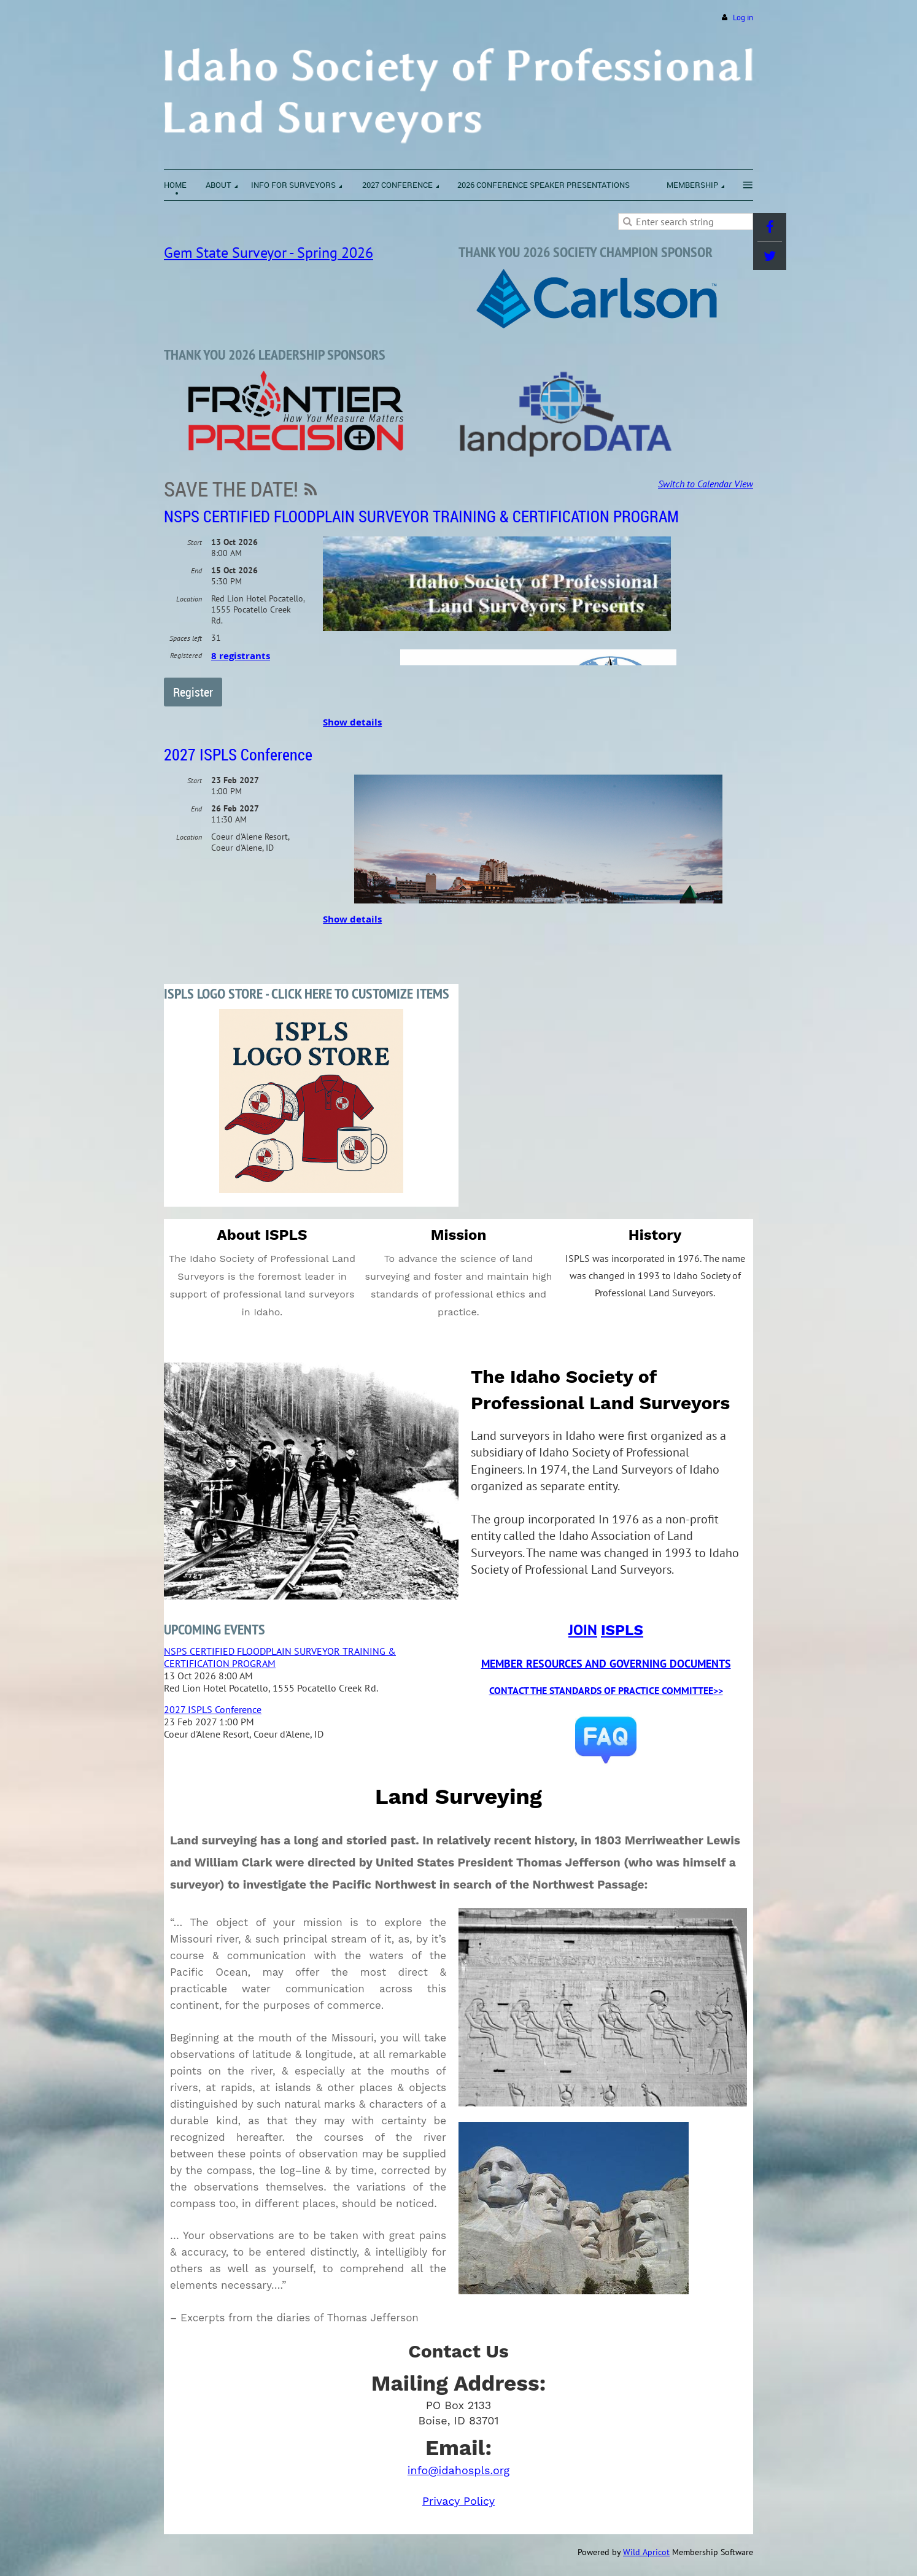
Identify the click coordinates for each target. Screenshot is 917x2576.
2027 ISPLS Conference (238, 754)
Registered (186, 655)
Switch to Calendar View (705, 484)
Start (194, 542)
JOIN (582, 1629)
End (196, 570)
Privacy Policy (458, 2500)
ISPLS (622, 1630)
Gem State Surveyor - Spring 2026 (268, 252)
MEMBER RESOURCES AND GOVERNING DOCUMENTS (606, 1664)
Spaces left (185, 638)
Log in (743, 17)
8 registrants (240, 655)
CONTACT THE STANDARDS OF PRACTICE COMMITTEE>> (606, 1690)
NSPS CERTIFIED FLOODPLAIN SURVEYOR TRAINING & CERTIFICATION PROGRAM (421, 516)
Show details (352, 722)
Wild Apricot (646, 2552)
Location (189, 598)
